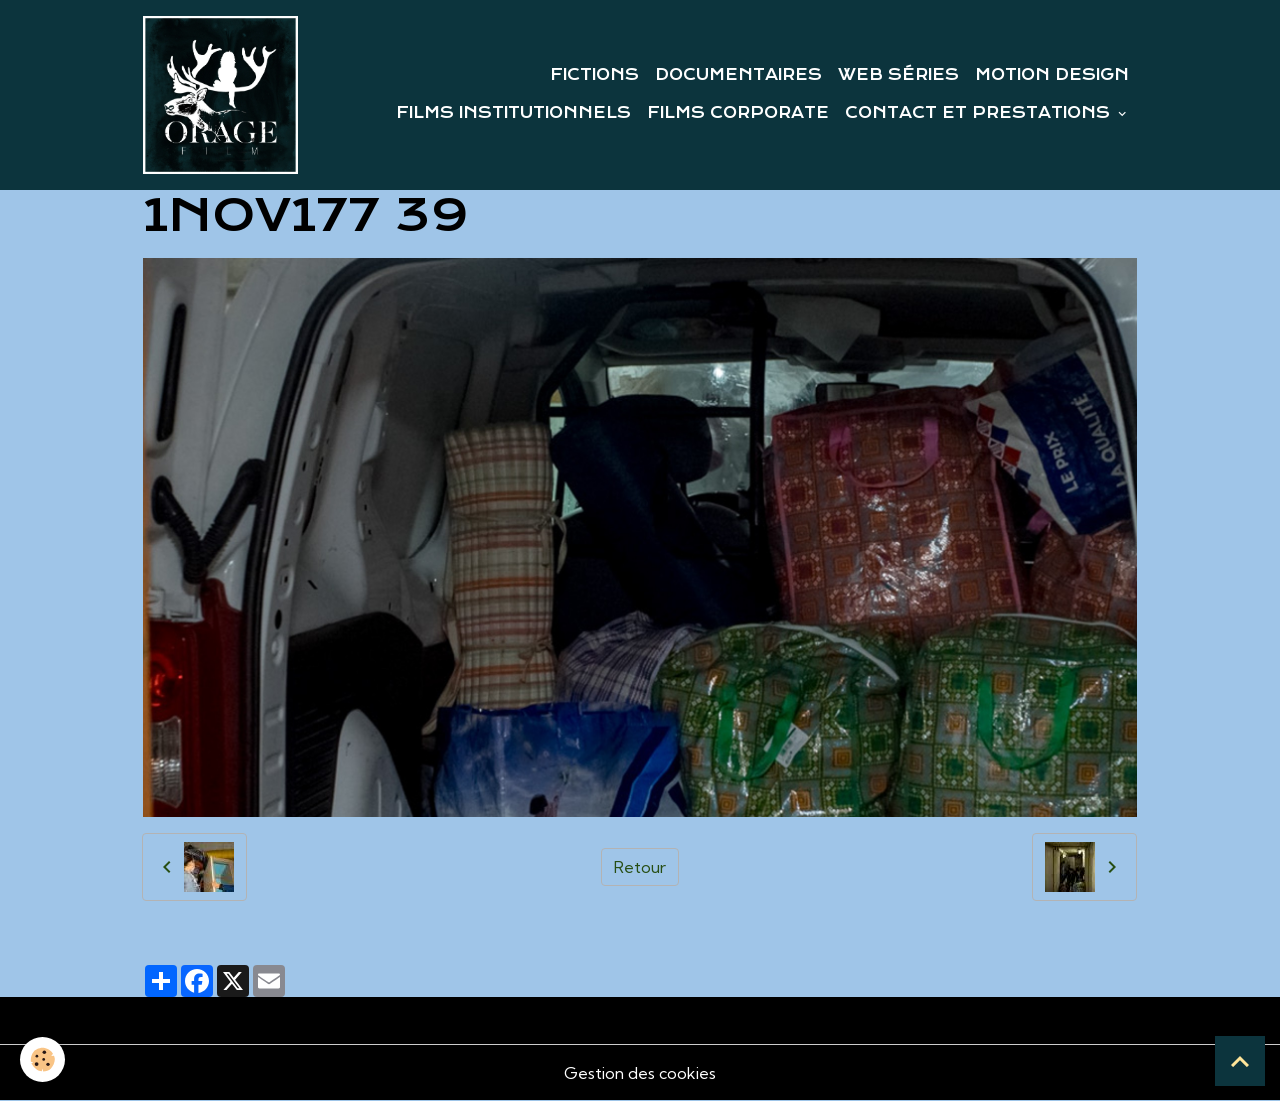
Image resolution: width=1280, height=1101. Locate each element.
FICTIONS (594, 75)
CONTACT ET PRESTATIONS (980, 113)
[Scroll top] (1240, 1061)
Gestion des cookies (640, 1073)
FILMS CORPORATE (738, 113)
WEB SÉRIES (898, 75)
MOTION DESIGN (1052, 75)
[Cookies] (42, 1059)
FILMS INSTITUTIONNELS (513, 113)
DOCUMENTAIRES (738, 75)
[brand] (220, 95)
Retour (640, 867)
